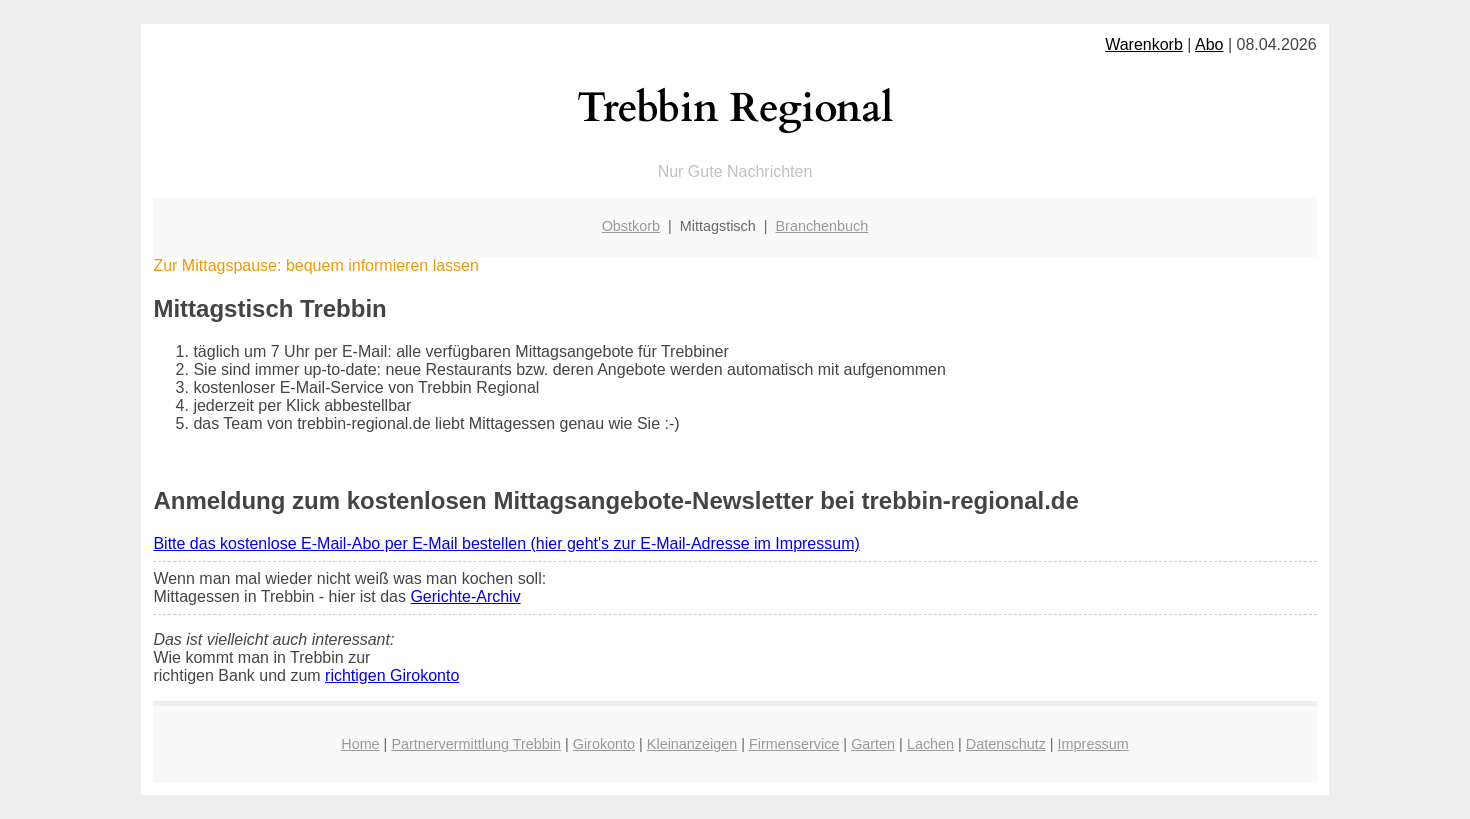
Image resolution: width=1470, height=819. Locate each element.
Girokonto (604, 744)
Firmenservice (794, 744)
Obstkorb (631, 226)
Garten (873, 744)
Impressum (1093, 744)
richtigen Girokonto (392, 675)
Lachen (930, 744)
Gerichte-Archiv (465, 596)
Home (360, 744)
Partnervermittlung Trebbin (476, 744)
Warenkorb (1144, 44)
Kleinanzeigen (692, 744)
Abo (1209, 44)
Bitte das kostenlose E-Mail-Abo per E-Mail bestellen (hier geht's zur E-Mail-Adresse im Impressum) (506, 543)
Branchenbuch (822, 226)
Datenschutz (1006, 744)
